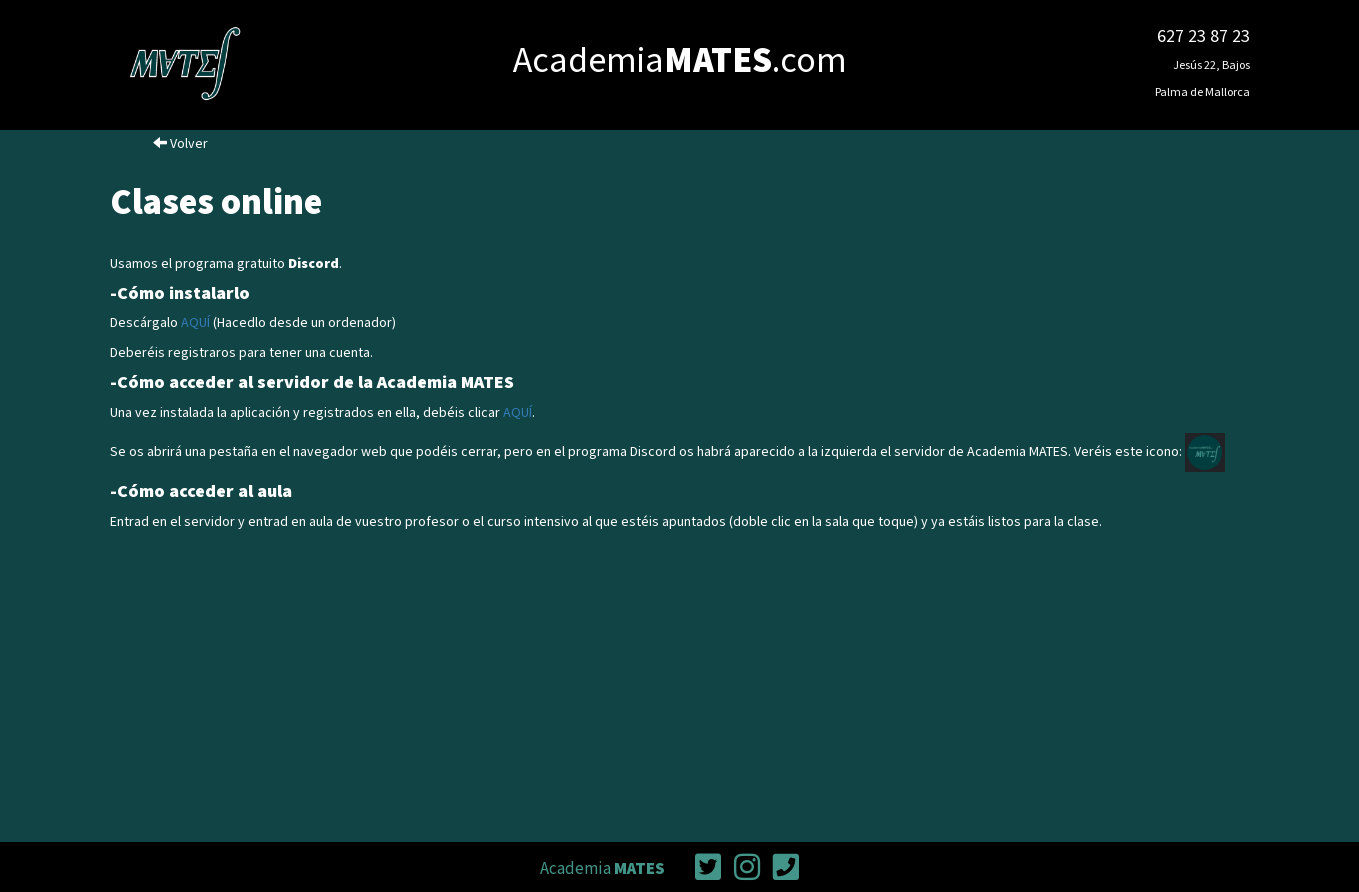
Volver (180, 144)
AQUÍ (195, 323)
